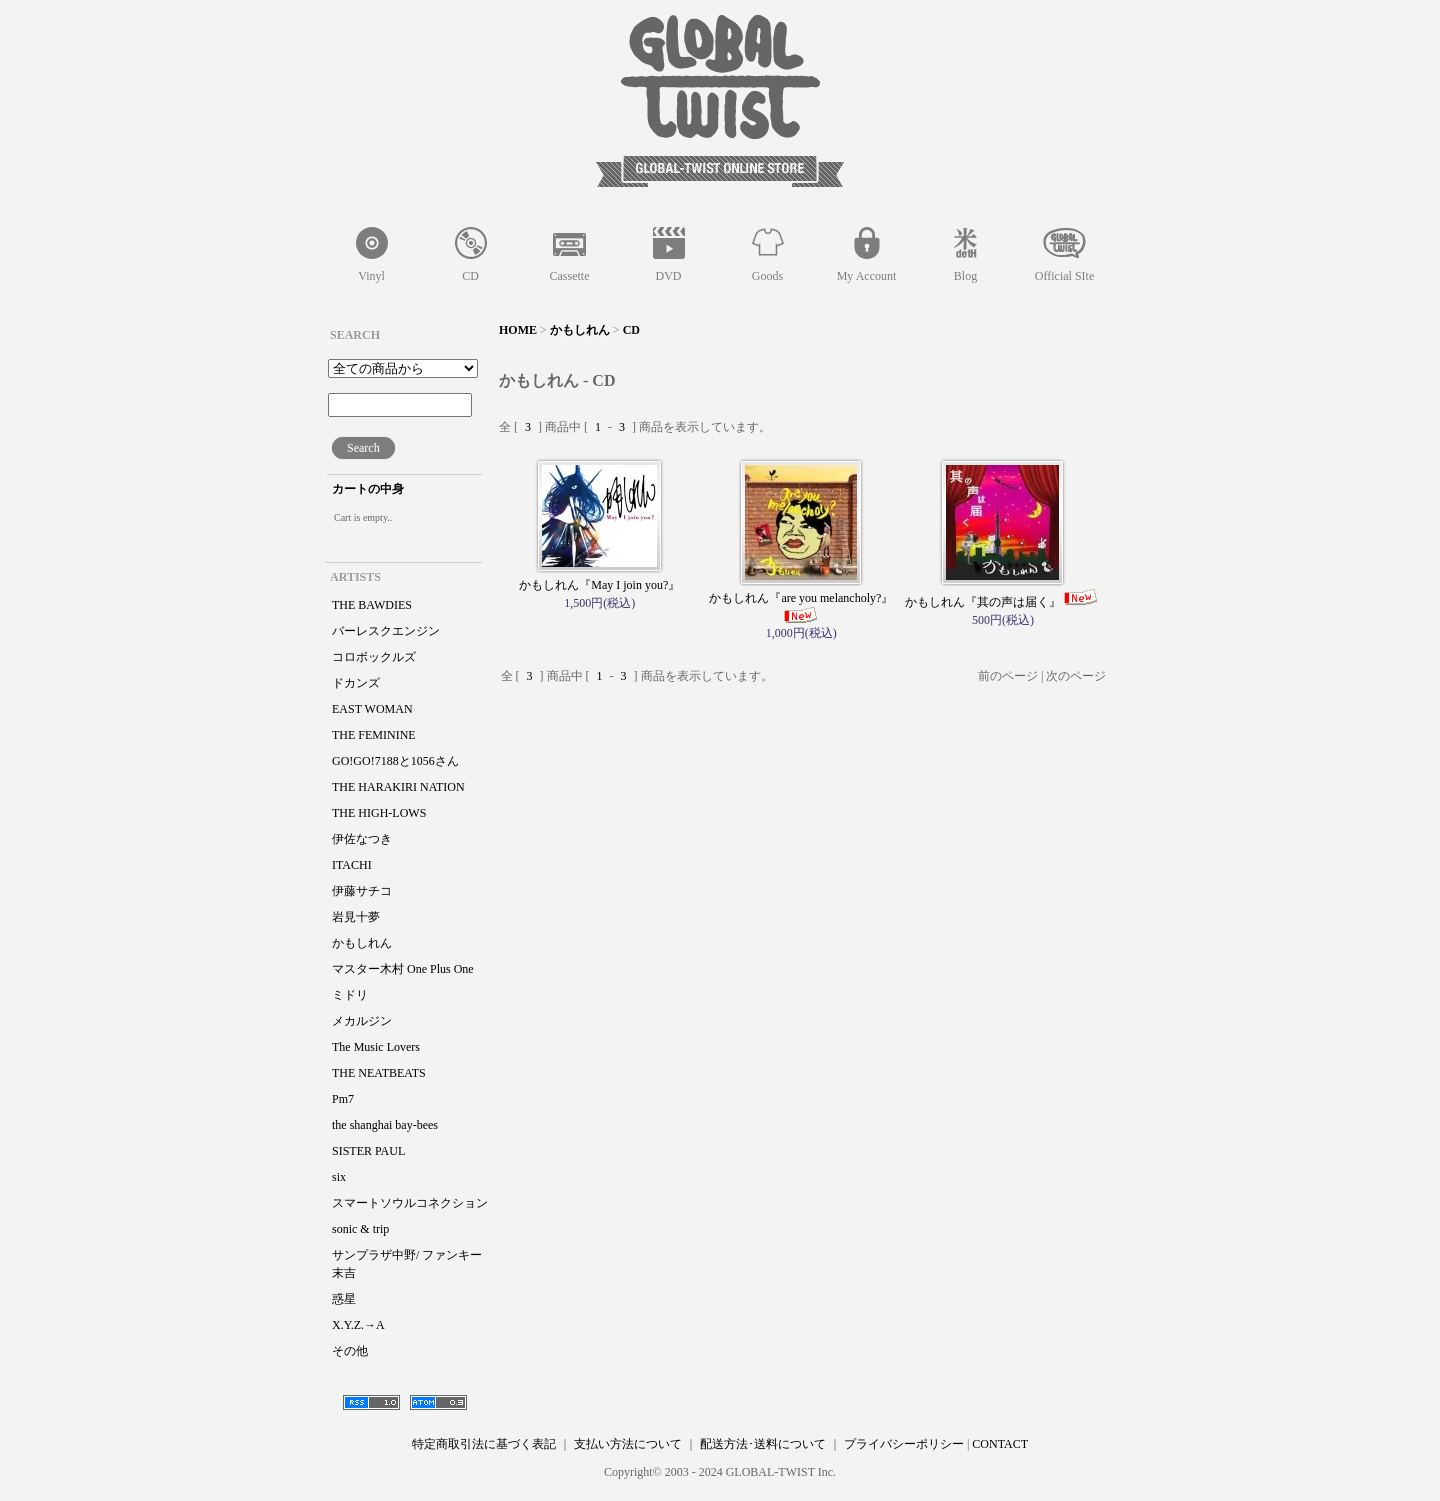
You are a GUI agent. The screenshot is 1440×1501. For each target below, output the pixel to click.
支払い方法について (628, 1444)
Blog (965, 276)
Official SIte (1064, 276)
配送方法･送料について (763, 1444)
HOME (518, 330)
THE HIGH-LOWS (379, 813)
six (339, 1177)
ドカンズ (356, 683)
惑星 (344, 1299)
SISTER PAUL (368, 1151)
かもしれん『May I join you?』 (599, 585)
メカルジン (362, 1021)
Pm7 (343, 1099)
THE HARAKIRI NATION (398, 787)
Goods (767, 276)
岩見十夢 (356, 917)
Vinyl (371, 276)
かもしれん (362, 943)
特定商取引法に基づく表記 (484, 1444)
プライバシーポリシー (904, 1444)
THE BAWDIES (372, 605)
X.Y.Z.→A (358, 1325)
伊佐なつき (362, 839)
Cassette (570, 276)
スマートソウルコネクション (410, 1203)
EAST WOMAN (372, 709)
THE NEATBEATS (379, 1073)
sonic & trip (360, 1229)
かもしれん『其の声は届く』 (1003, 602)
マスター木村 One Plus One (403, 969)
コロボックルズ (374, 657)
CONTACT (1000, 1444)
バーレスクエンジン (386, 631)
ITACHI (352, 865)
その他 (350, 1351)
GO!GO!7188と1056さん (395, 761)
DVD (669, 276)
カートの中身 (368, 489)
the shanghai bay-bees (385, 1125)
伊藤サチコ (362, 891)
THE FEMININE (374, 735)
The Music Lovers (376, 1047)
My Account (867, 276)
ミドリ (350, 995)
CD (470, 276)
